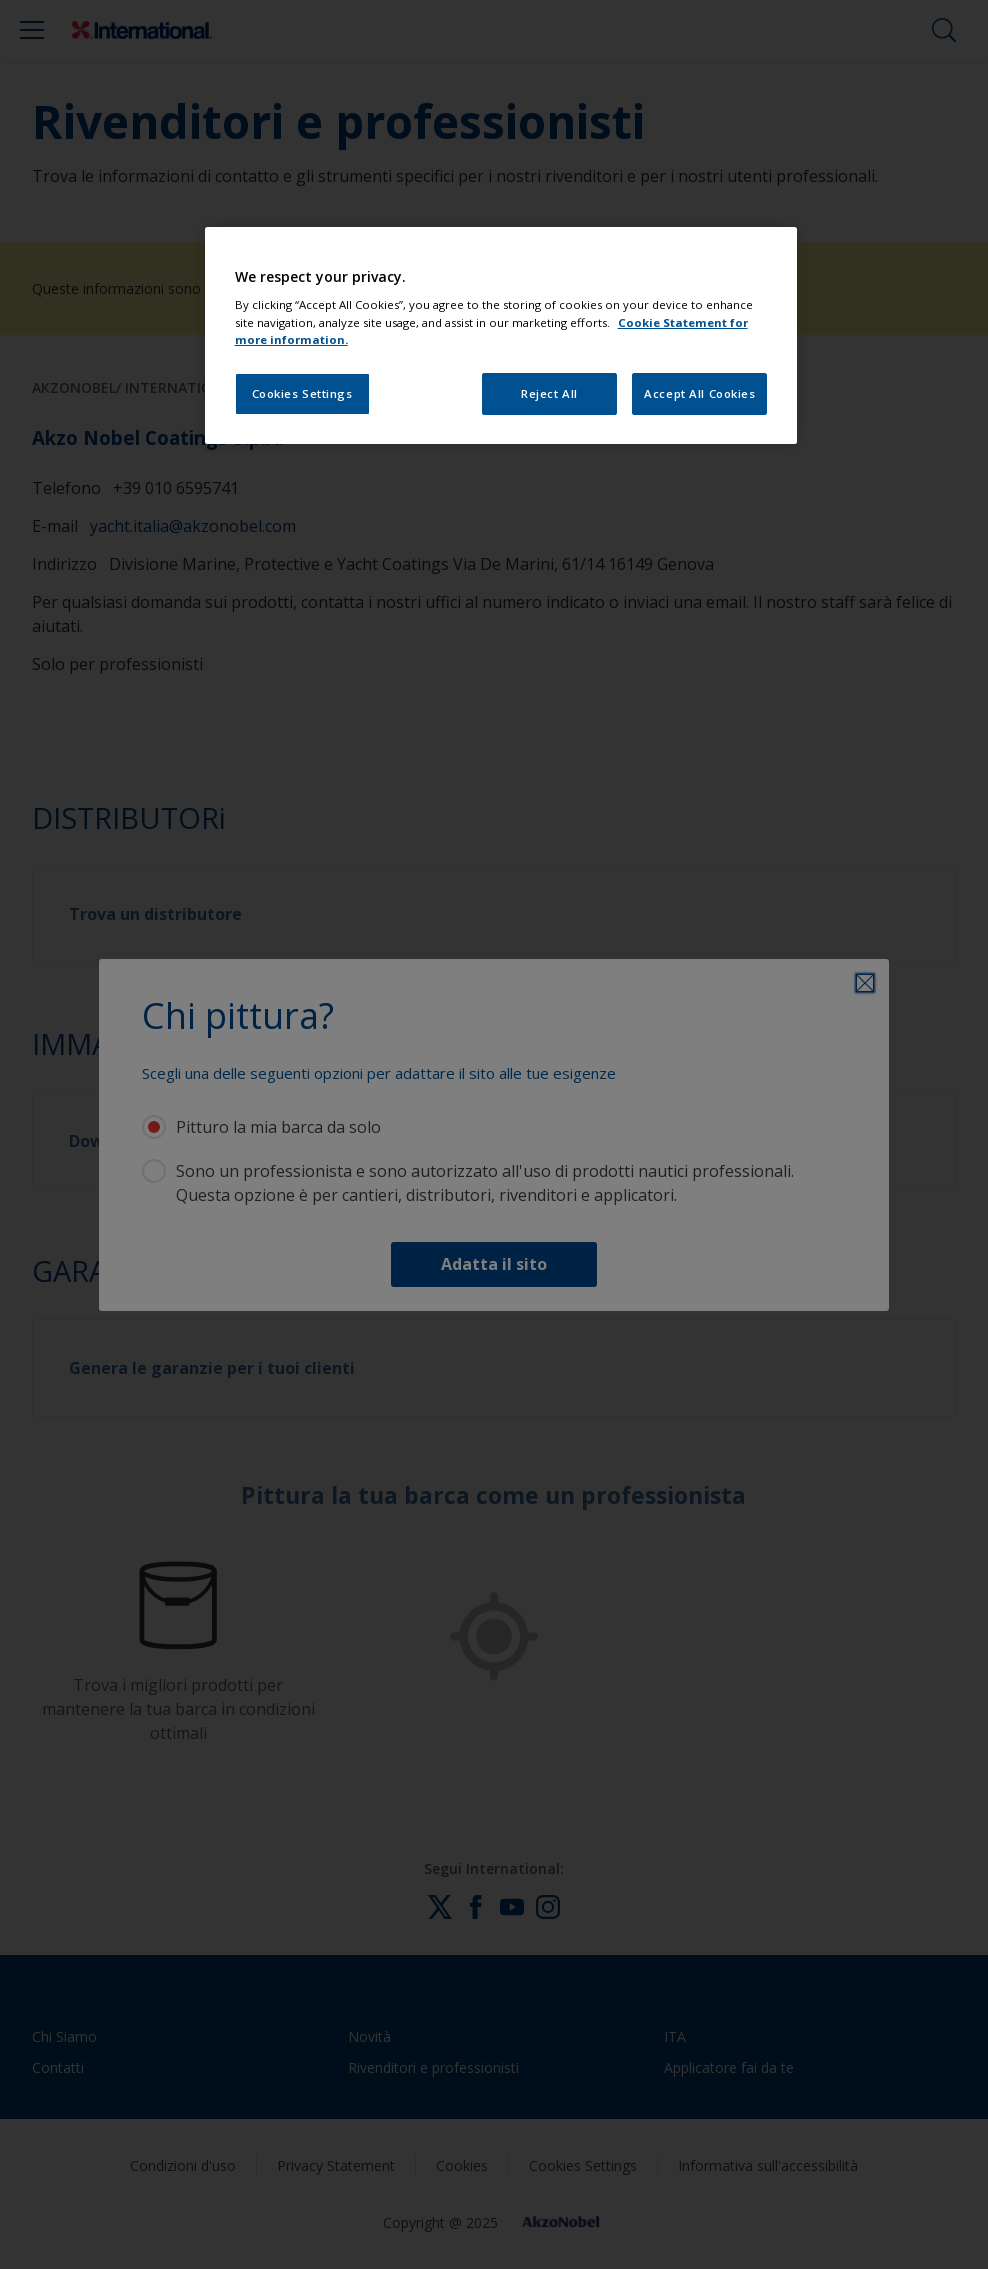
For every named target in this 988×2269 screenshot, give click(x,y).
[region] (501, 335)
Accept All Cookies (699, 393)
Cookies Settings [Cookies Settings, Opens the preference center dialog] (302, 393)
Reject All (549, 393)
